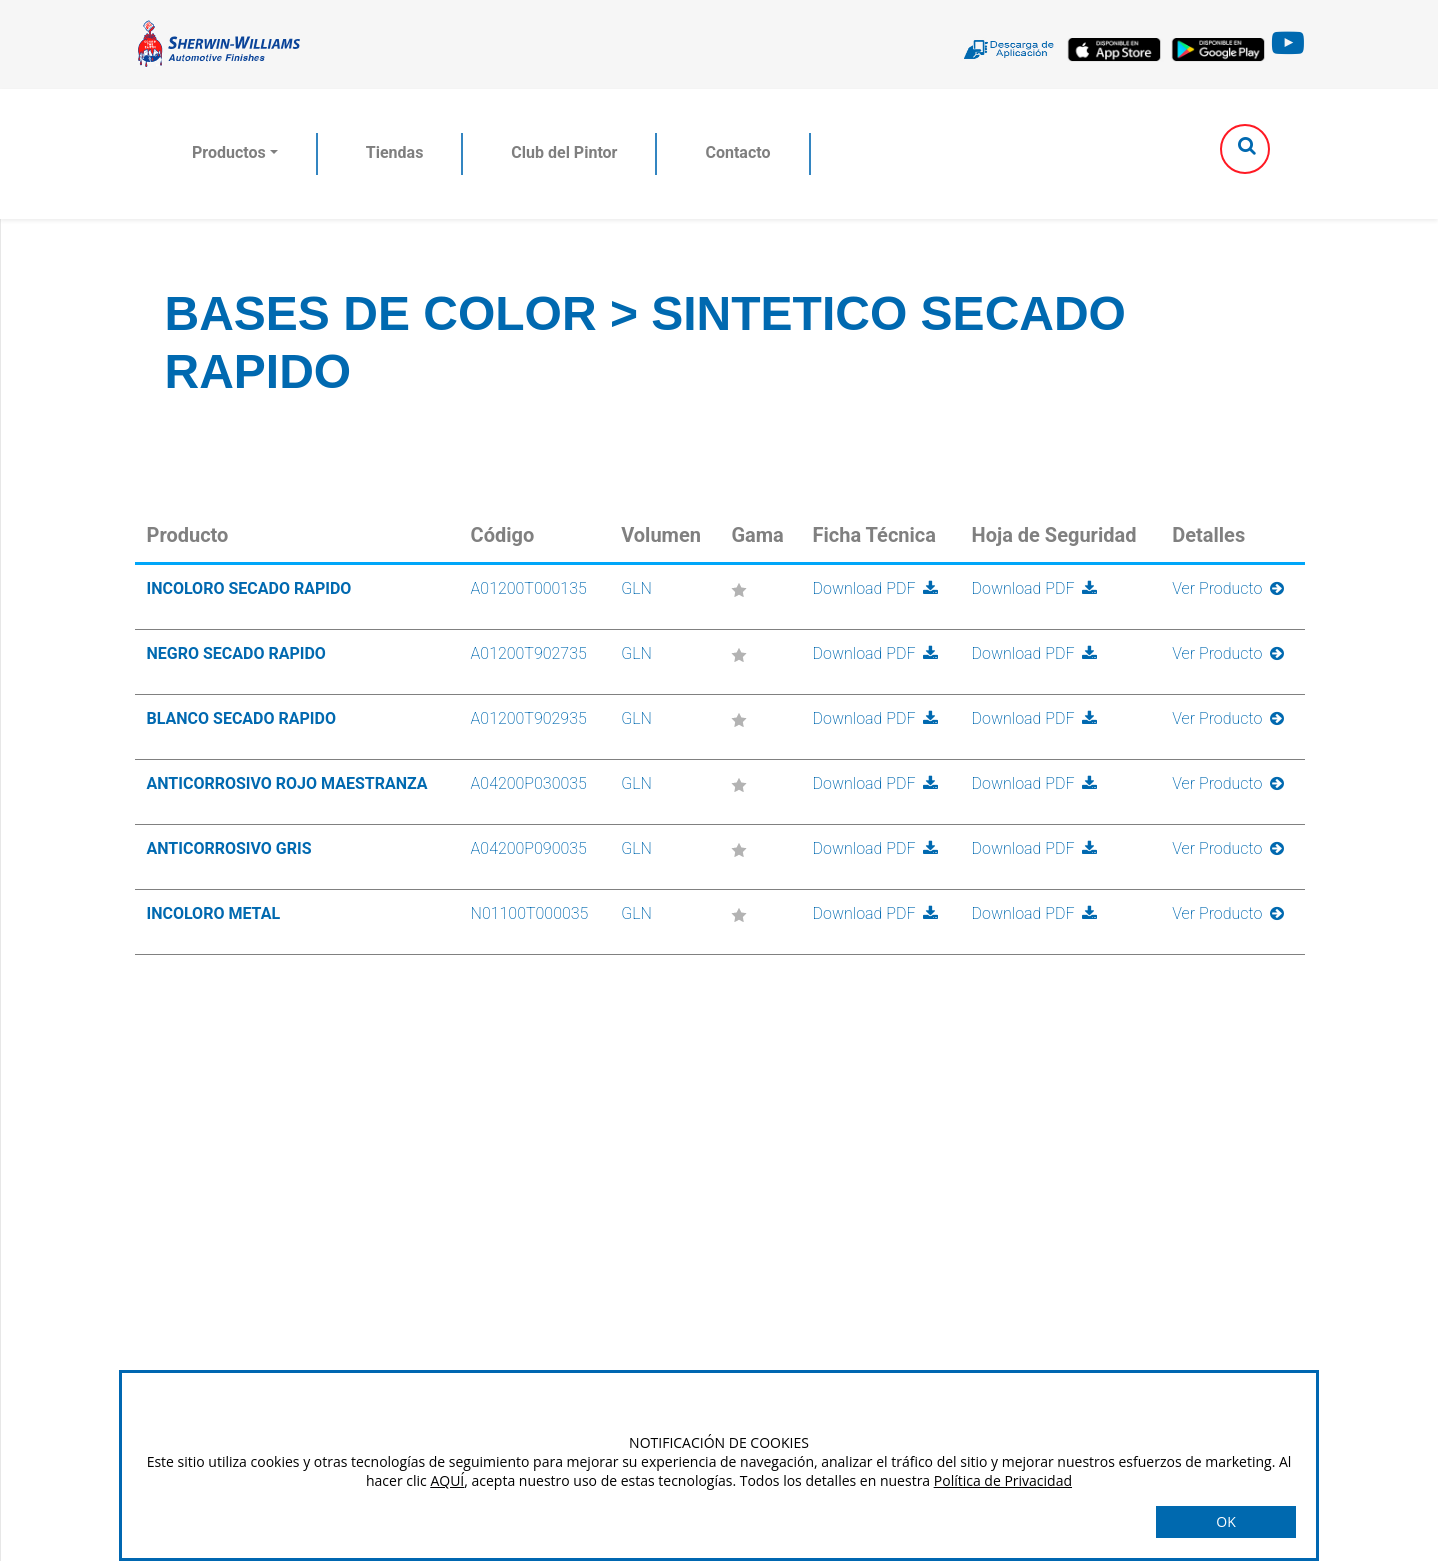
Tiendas (395, 152)
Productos (229, 152)
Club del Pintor (564, 152)
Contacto (737, 152)
